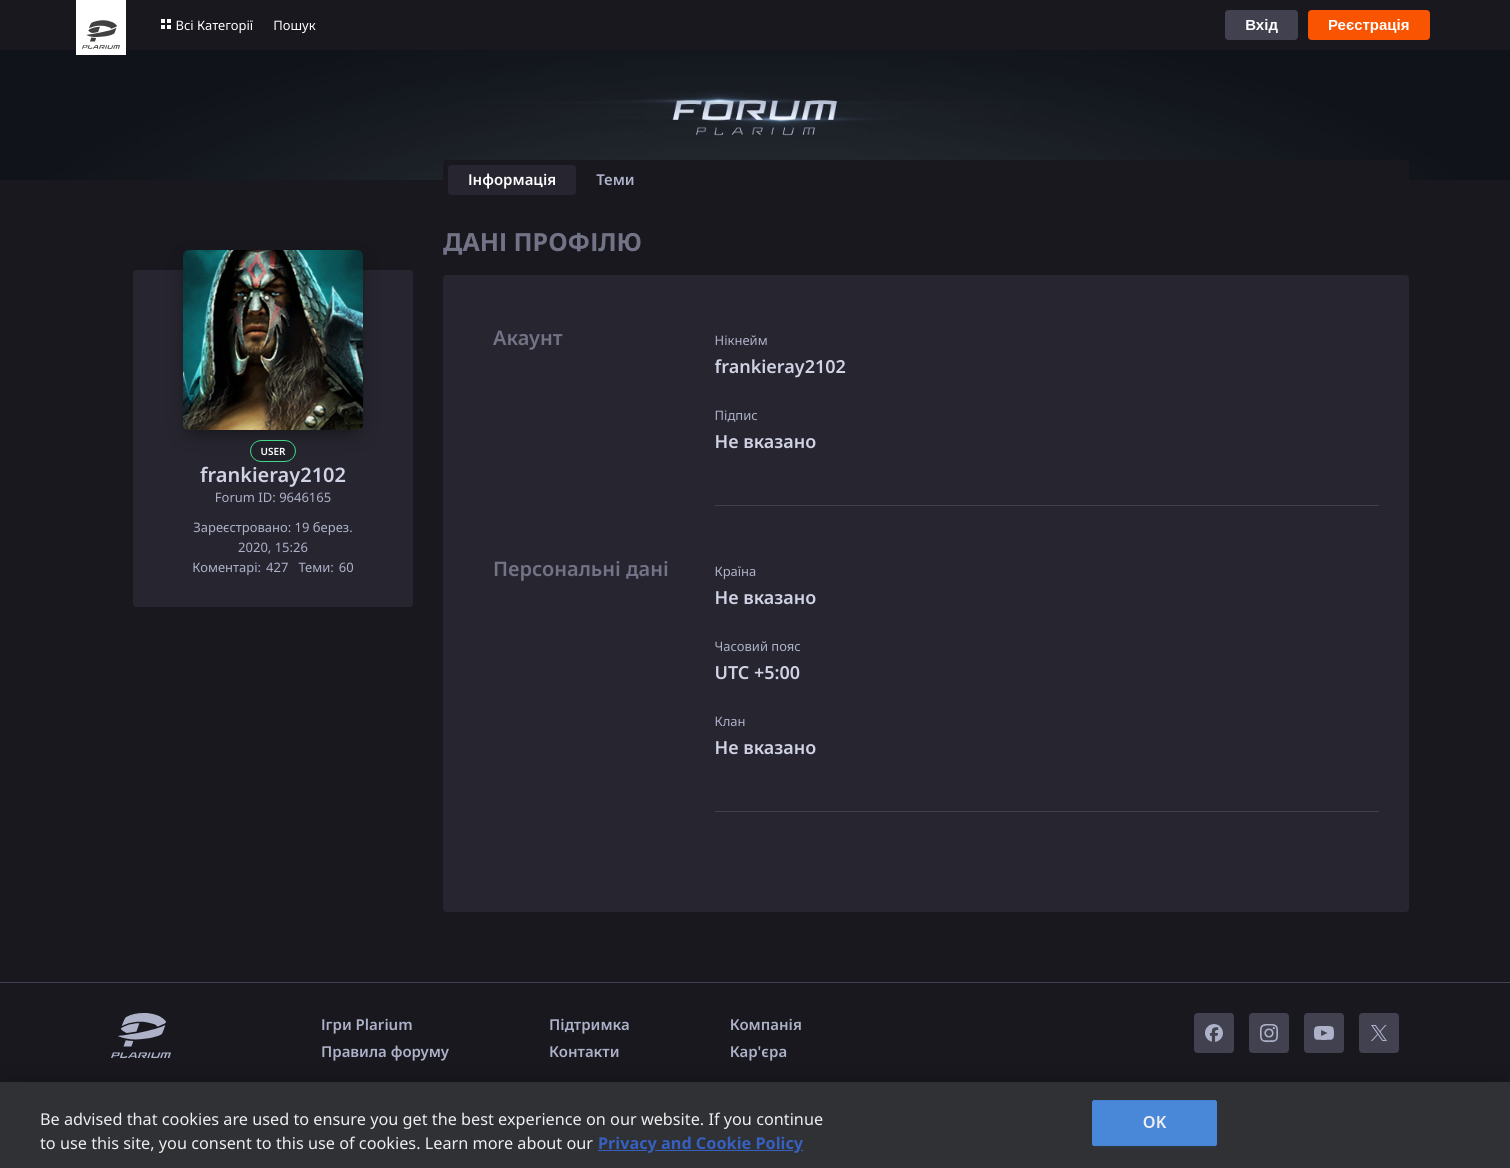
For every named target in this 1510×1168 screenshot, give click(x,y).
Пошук (294, 25)
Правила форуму (385, 1052)
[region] (755, 1125)
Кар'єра (758, 1052)
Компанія (766, 1025)
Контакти (584, 1052)
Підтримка (589, 1025)
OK (1155, 1122)
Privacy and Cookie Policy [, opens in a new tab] (700, 1143)
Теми (615, 180)
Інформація (512, 180)
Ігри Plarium (367, 1025)
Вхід (1261, 24)
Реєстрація (1369, 24)
